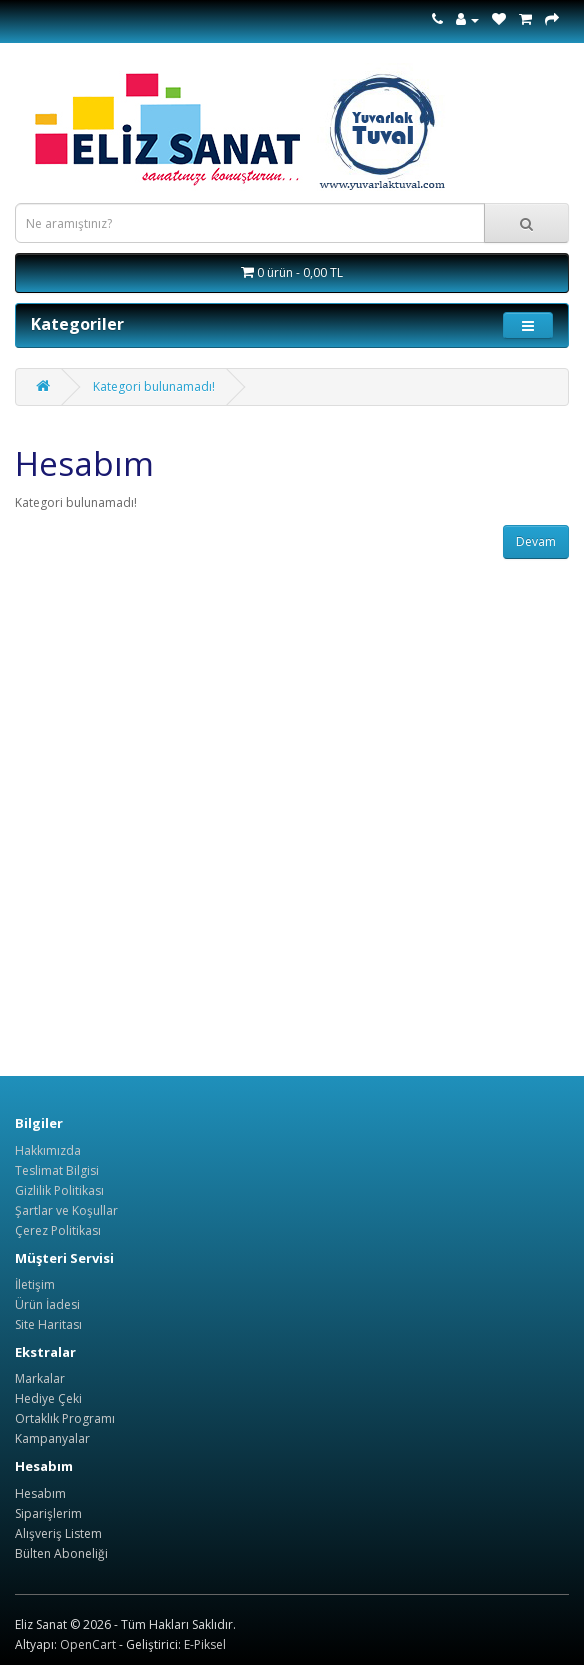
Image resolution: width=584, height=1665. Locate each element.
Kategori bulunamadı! (154, 386)
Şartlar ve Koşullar (66, 1210)
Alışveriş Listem (58, 1533)
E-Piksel (205, 1644)
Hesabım (40, 1493)
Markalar (40, 1378)
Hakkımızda (48, 1150)
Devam (536, 541)
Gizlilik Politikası (59, 1190)
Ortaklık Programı (65, 1418)
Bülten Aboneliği (61, 1553)
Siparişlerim (48, 1513)
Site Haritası (48, 1324)
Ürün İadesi (47, 1304)
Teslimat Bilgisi (57, 1170)
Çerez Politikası (58, 1230)
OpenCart (88, 1644)
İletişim (35, 1284)
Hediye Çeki (48, 1398)
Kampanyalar (52, 1438)
